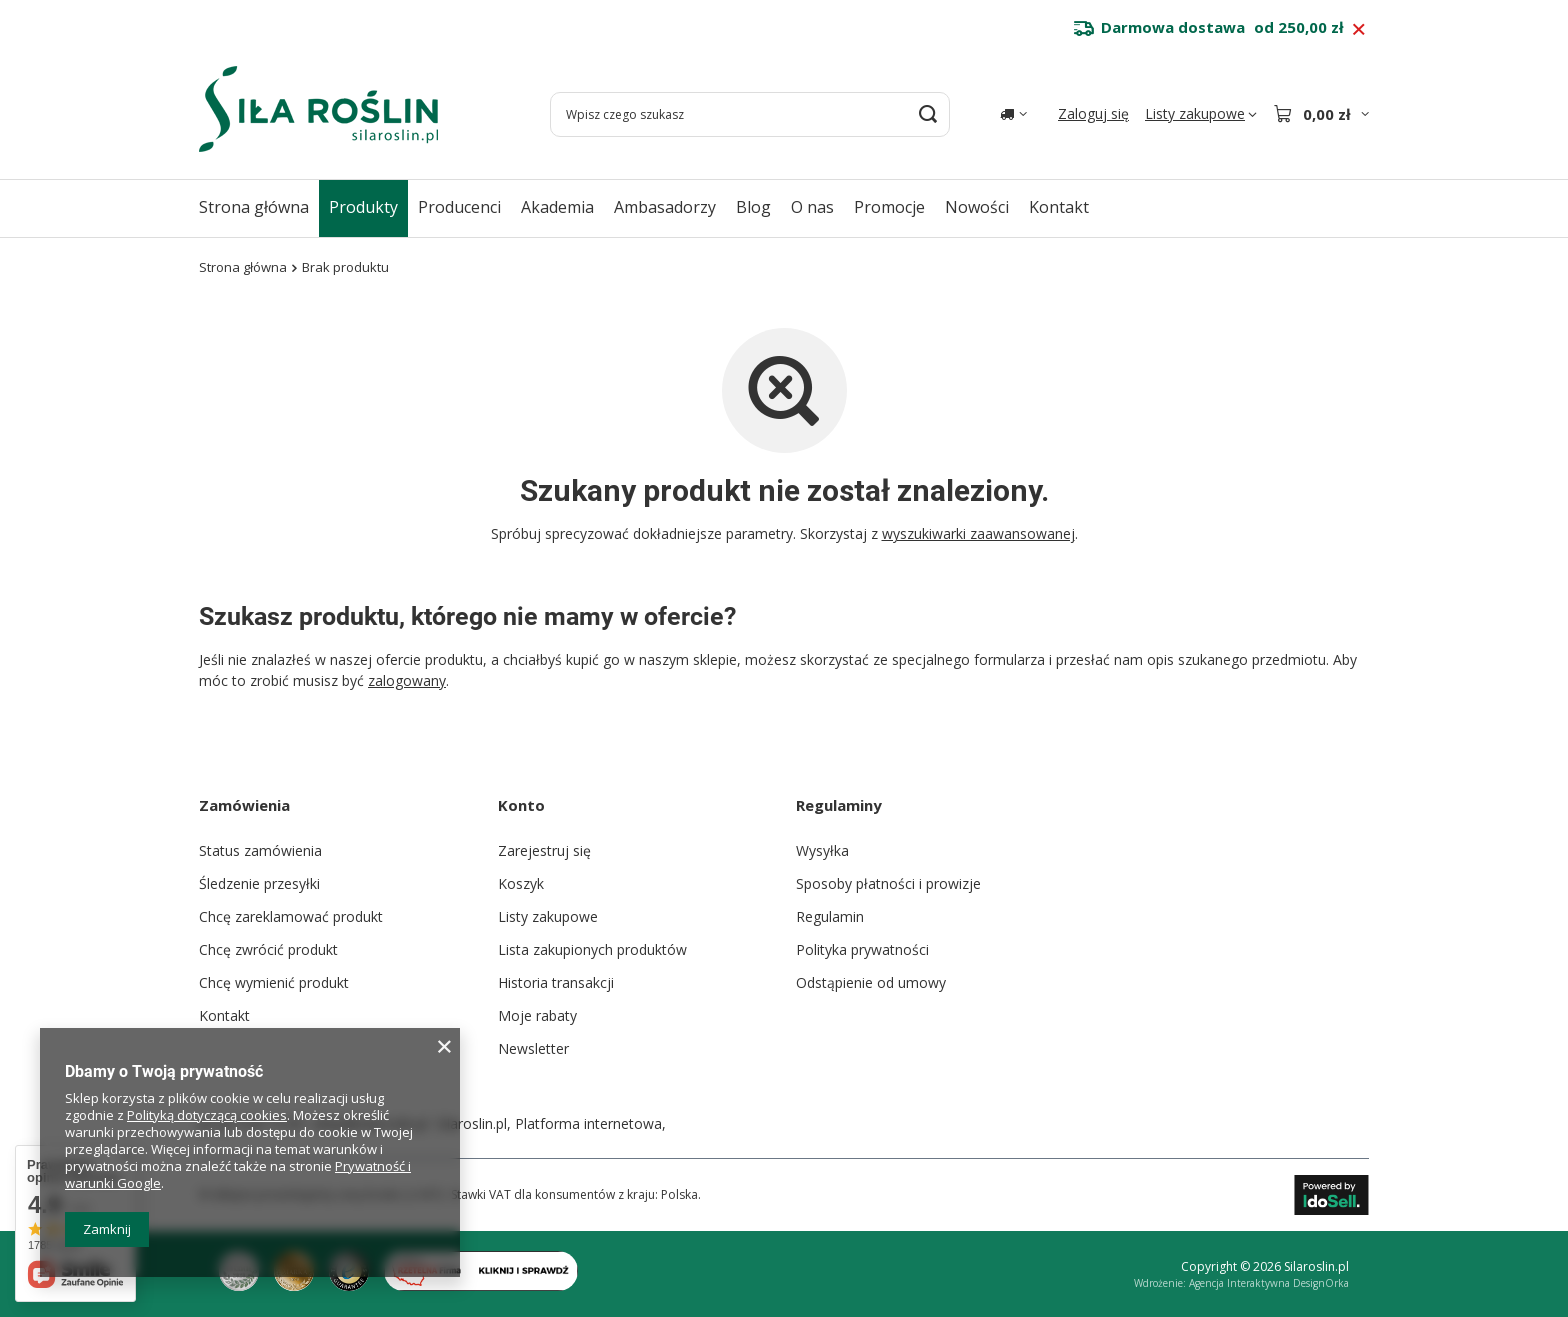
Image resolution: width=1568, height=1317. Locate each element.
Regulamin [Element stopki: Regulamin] (830, 916)
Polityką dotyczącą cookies (207, 1115)
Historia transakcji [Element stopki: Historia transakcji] (556, 982)
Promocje (889, 207)
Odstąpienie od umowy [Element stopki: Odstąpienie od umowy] (871, 982)
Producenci (459, 207)
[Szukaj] (927, 114)
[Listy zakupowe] (1201, 114)
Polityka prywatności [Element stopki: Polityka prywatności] (862, 949)
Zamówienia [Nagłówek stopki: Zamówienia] (244, 805)
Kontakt (1059, 207)
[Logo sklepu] (318, 109)
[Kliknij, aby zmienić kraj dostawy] (1013, 114)
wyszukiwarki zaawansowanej (978, 533)
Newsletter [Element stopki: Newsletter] (533, 1048)
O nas (812, 207)
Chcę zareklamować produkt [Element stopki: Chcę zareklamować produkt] (291, 916)
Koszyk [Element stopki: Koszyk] (521, 883)
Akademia (557, 207)
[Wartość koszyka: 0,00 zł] (1321, 114)
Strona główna (254, 207)
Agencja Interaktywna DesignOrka (1269, 1283)
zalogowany (407, 680)
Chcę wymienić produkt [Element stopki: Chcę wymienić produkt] (274, 982)
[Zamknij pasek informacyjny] (1358, 30)
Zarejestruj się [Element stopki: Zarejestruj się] (544, 850)
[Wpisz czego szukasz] (750, 114)
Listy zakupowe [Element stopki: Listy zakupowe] (548, 916)
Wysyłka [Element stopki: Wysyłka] (822, 850)
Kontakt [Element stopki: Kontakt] (224, 1015)
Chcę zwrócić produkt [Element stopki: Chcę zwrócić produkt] (268, 949)
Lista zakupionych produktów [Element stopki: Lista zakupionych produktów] (592, 949)
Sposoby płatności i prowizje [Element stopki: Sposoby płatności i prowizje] (888, 883)
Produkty (363, 207)
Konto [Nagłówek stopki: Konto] (521, 805)
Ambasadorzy (665, 207)
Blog (753, 207)
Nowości (977, 207)
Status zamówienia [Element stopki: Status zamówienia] (260, 850)
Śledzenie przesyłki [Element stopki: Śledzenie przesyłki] (259, 883)
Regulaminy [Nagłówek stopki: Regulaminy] (839, 805)
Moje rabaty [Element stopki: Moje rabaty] (537, 1015)
